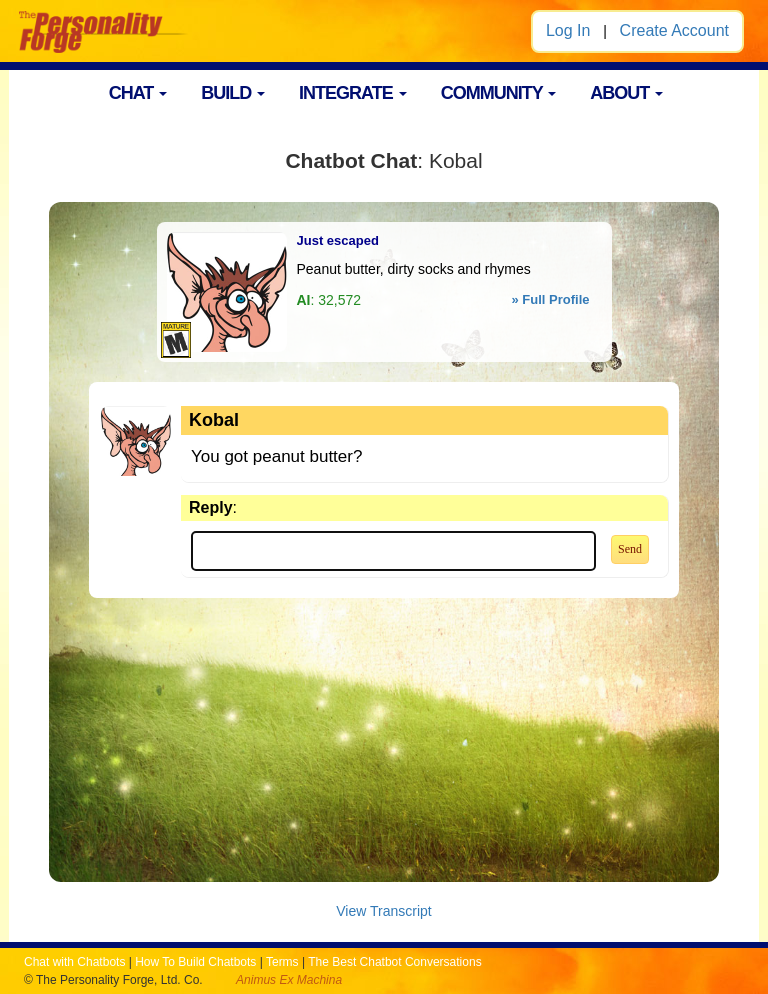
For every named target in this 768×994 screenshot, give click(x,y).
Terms (282, 962)
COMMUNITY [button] (499, 93)
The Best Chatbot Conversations (394, 962)
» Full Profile (550, 299)
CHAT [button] (138, 93)
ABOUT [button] (626, 93)
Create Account (674, 30)
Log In (568, 30)
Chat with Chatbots (74, 962)
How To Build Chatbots (195, 962)
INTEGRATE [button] (353, 93)
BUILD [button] (233, 93)
